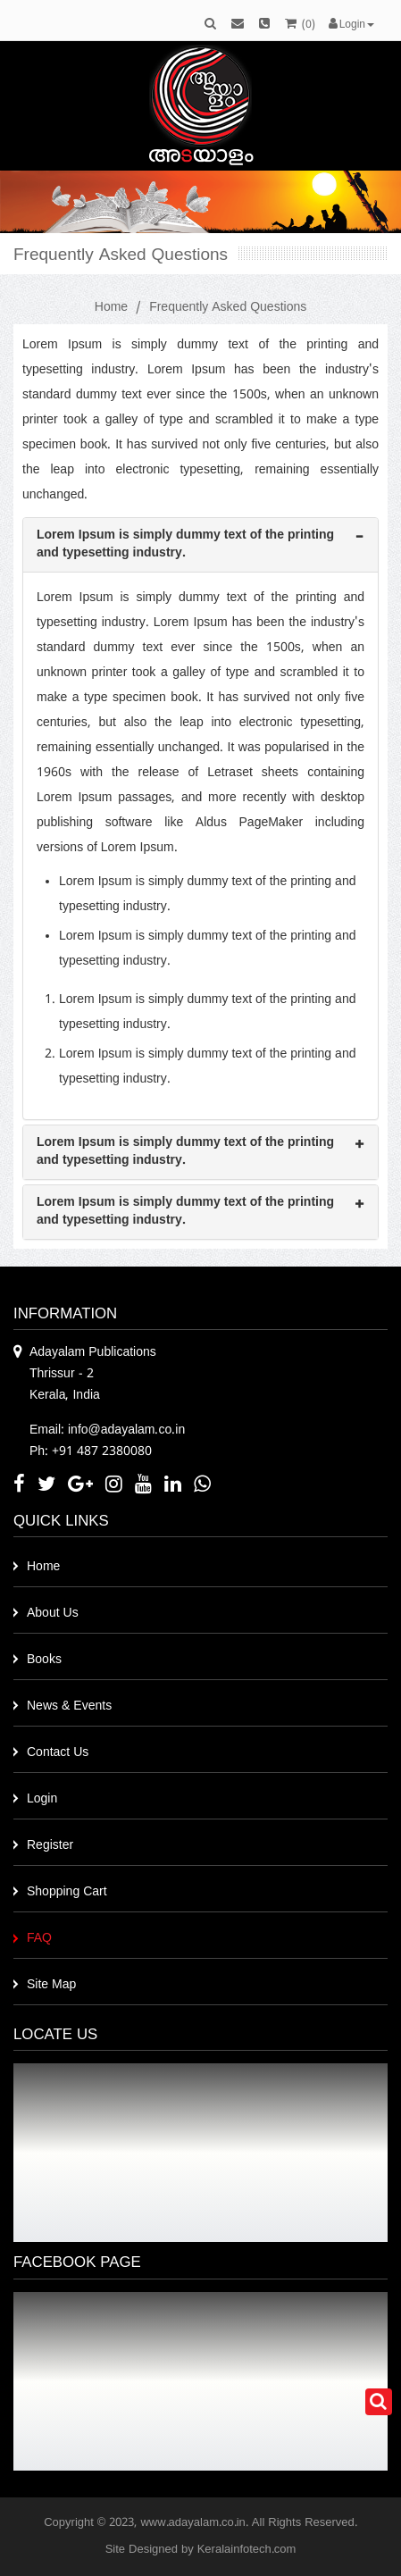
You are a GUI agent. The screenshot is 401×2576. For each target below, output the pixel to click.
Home (111, 307)
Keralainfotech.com (247, 2550)
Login (42, 1799)
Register (50, 1845)
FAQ (39, 1938)
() (300, 25)
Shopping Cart (67, 1892)
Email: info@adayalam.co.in (107, 1430)
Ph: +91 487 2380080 (90, 1451)
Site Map (51, 1985)
